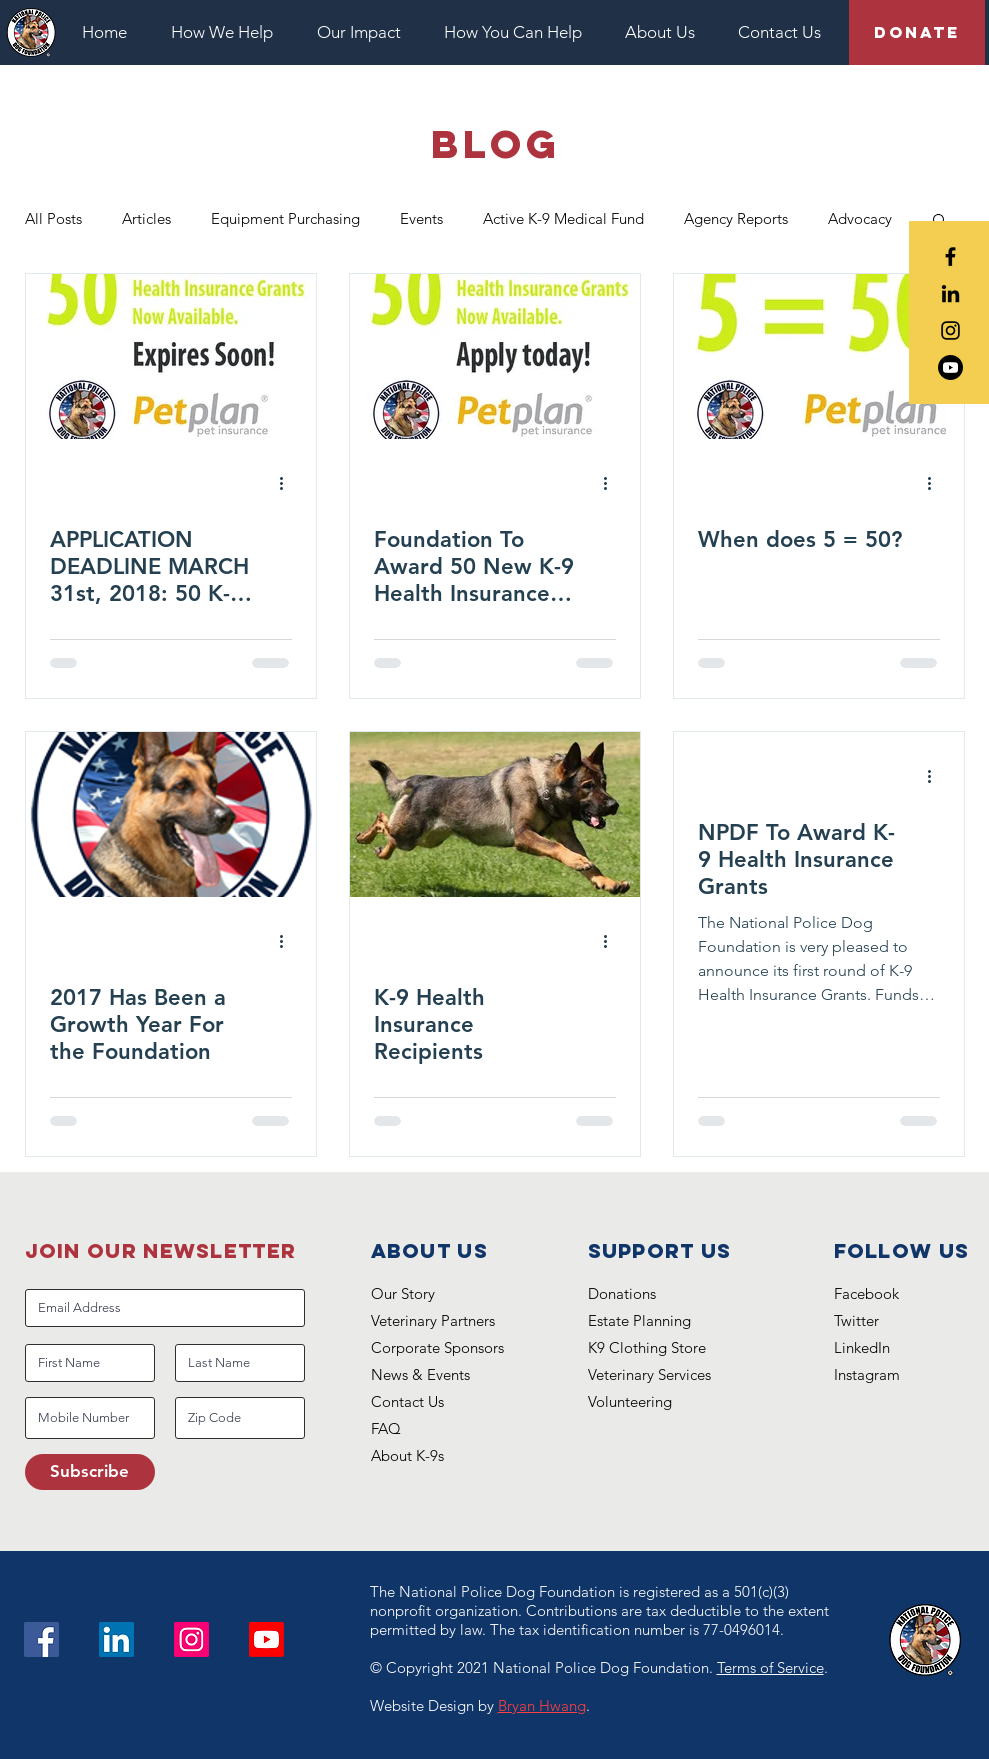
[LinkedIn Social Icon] (116, 1639)
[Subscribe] (90, 1472)
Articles (146, 218)
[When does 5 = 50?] (819, 356)
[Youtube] (950, 367)
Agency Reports (736, 218)
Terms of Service (770, 1667)
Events (421, 218)
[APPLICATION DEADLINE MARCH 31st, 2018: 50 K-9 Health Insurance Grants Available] (171, 356)
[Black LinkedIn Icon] (950, 293)
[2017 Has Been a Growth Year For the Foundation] (171, 814)
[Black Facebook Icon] (950, 256)
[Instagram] (191, 1639)
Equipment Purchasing (285, 218)
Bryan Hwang (542, 1705)
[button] (229, 32)
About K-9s (407, 1455)
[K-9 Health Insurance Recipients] (495, 814)
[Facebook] (41, 1639)
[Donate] (917, 32)
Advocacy (860, 218)
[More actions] (289, 484)
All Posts (53, 218)
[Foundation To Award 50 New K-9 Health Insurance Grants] (495, 356)
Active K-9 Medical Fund (563, 218)
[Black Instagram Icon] (950, 330)
